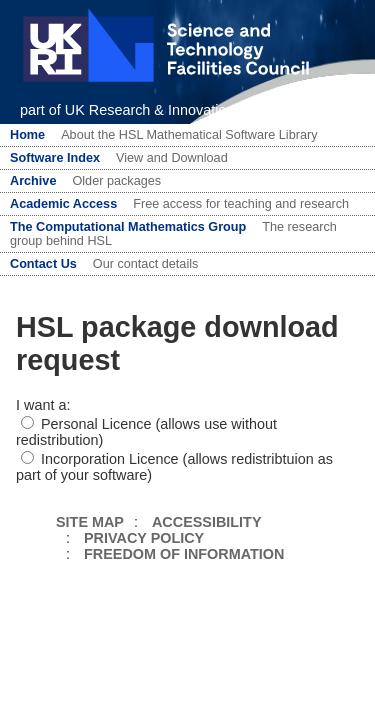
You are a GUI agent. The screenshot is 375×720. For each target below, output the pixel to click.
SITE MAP (90, 522)
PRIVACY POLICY (144, 538)
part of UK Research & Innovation (127, 110)
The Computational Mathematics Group (128, 227)
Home (27, 135)
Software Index (55, 158)
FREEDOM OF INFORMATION (184, 554)
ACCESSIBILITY (207, 522)
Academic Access (63, 204)
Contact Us (43, 264)
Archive (33, 181)
